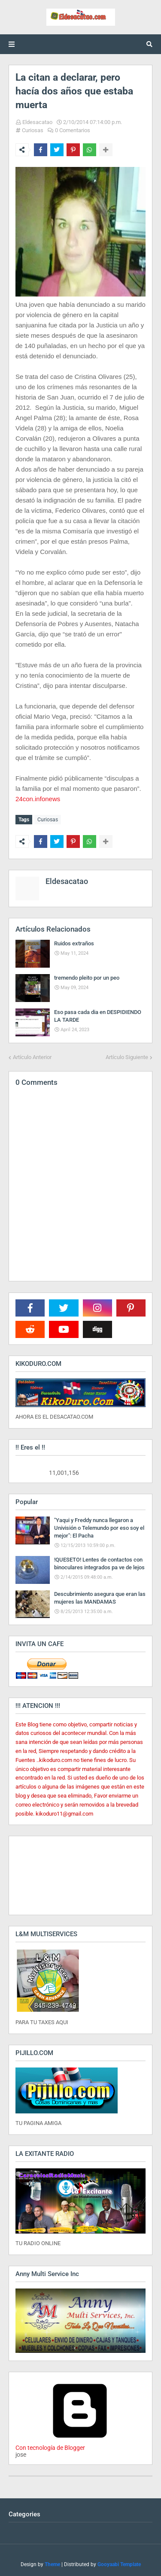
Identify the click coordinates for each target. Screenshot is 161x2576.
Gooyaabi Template (119, 2564)
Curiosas (32, 130)
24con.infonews (37, 798)
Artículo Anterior (32, 1057)
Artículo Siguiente (127, 1057)
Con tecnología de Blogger (79, 2444)
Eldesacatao (37, 122)
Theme (52, 2564)
